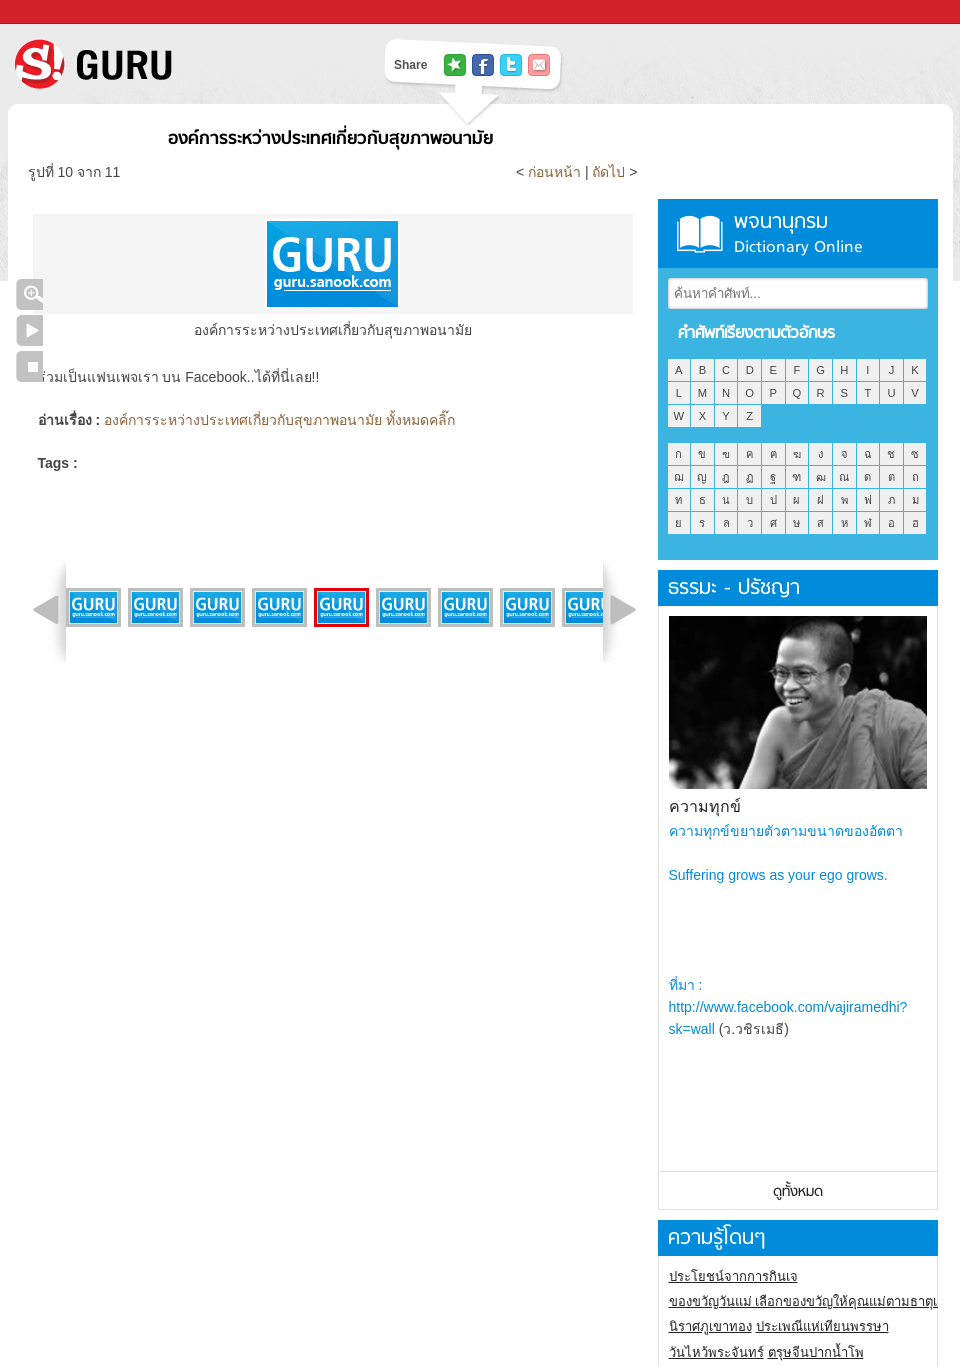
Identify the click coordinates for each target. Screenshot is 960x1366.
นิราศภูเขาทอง (710, 1326)
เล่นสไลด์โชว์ (29, 330)
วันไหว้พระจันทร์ (716, 1352)
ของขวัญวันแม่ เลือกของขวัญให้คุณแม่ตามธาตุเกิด (811, 1301)
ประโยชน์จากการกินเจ (733, 1276)
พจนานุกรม (798, 233)
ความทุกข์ (705, 806)
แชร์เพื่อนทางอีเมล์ (539, 65)
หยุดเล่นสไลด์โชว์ (29, 366)
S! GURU (175, 64)
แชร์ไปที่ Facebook (483, 65)
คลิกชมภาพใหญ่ (29, 294)
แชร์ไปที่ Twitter (511, 65)
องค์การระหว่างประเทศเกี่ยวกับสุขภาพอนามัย (330, 139)
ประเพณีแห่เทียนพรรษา (822, 1326)
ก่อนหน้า (556, 172)
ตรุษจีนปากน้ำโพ (816, 1352)
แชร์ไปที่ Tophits (455, 65)
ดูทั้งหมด (798, 1192)
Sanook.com (60, 12)
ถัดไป (608, 172)
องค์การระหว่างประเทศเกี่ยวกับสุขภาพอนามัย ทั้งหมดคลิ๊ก (279, 420)
